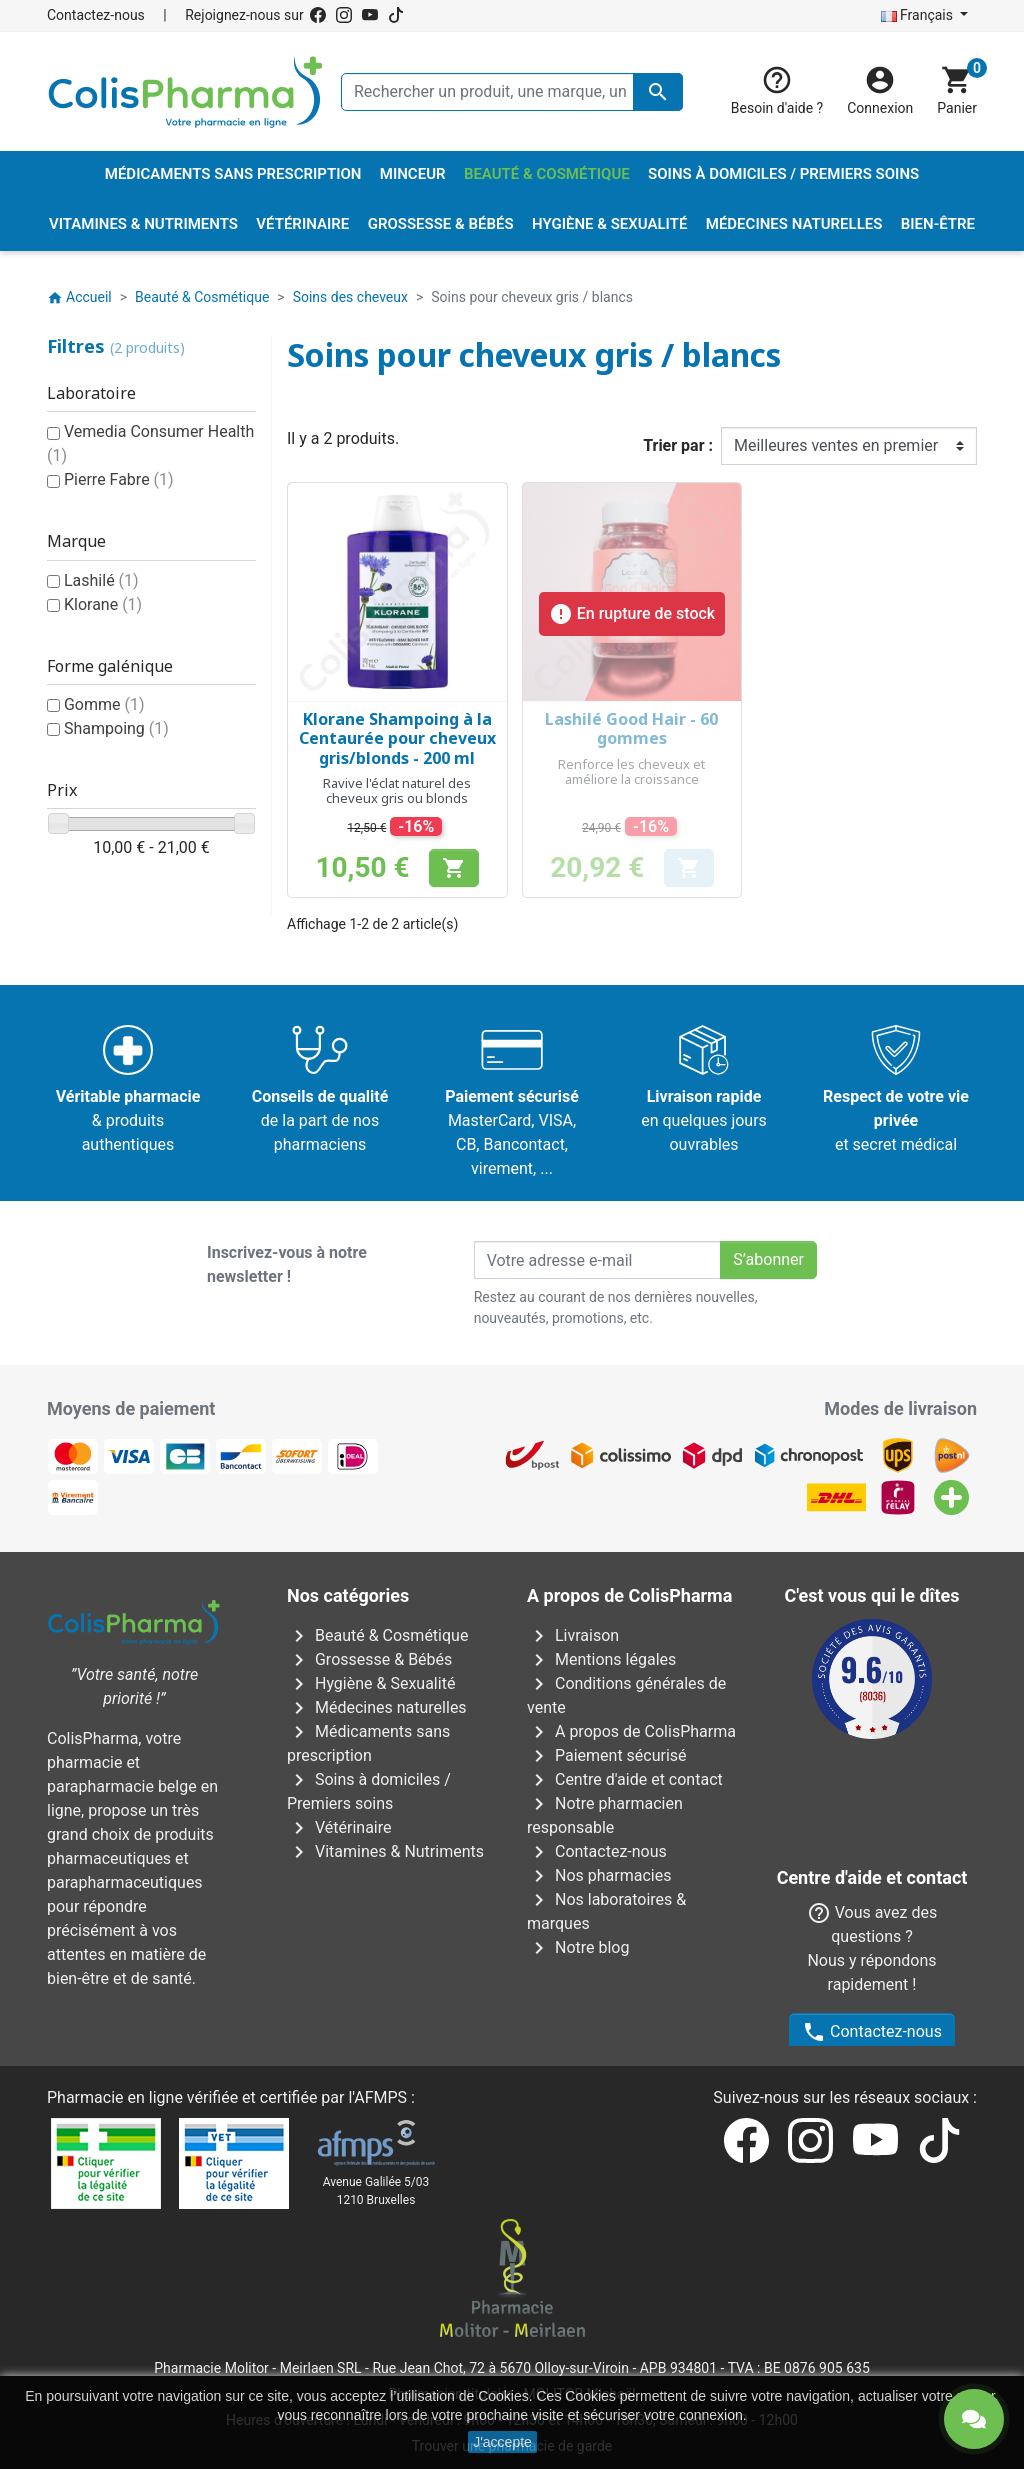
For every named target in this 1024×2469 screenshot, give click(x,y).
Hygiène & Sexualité (371, 1683)
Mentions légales (601, 1659)
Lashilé (101, 580)
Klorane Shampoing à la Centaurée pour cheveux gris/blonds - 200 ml (397, 738)
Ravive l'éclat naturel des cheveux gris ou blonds (397, 791)
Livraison (573, 1635)
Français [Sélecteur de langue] (919, 15)
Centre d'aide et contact (625, 1779)
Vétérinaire (339, 1827)
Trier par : (678, 445)
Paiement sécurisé (607, 1755)
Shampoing (116, 728)
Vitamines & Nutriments (385, 1851)
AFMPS (380, 2048)
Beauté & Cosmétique (377, 1635)
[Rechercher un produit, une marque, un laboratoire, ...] (512, 92)
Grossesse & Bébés (369, 1659)
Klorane (103, 604)
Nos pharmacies (599, 1875)
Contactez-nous (96, 15)
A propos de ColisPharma (631, 1731)
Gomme (104, 704)
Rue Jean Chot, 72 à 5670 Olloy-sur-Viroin (500, 2319)
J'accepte (502, 2442)
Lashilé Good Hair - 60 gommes (631, 728)
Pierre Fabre (119, 479)
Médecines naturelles (377, 1707)
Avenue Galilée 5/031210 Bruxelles (376, 2142)
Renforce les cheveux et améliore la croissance (631, 772)
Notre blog (578, 1947)
